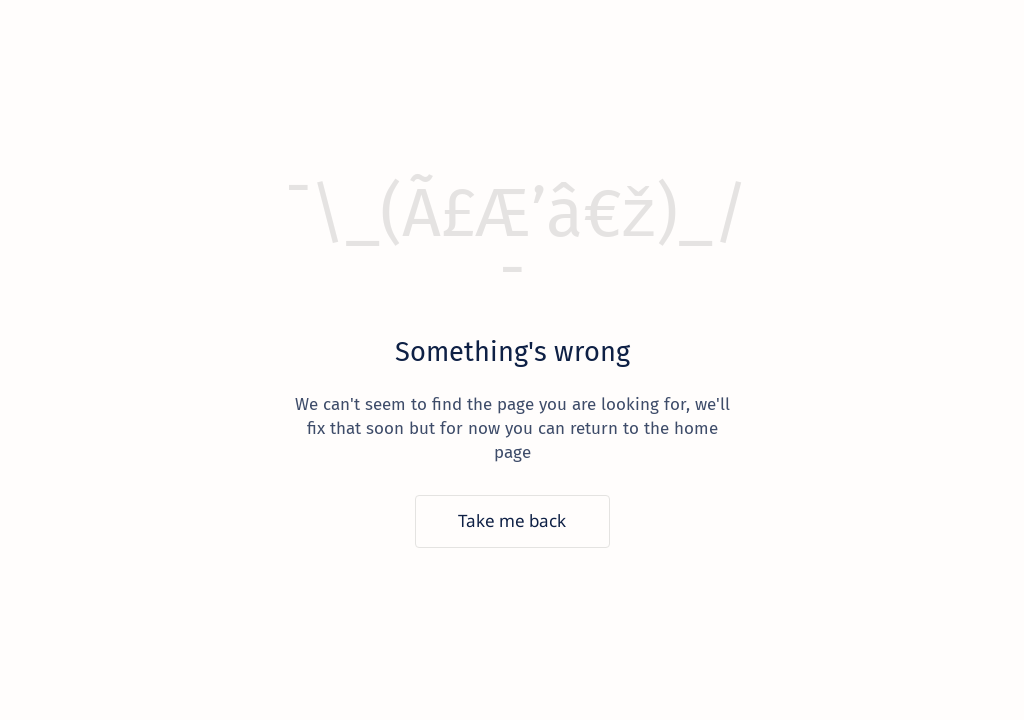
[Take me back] (512, 521)
